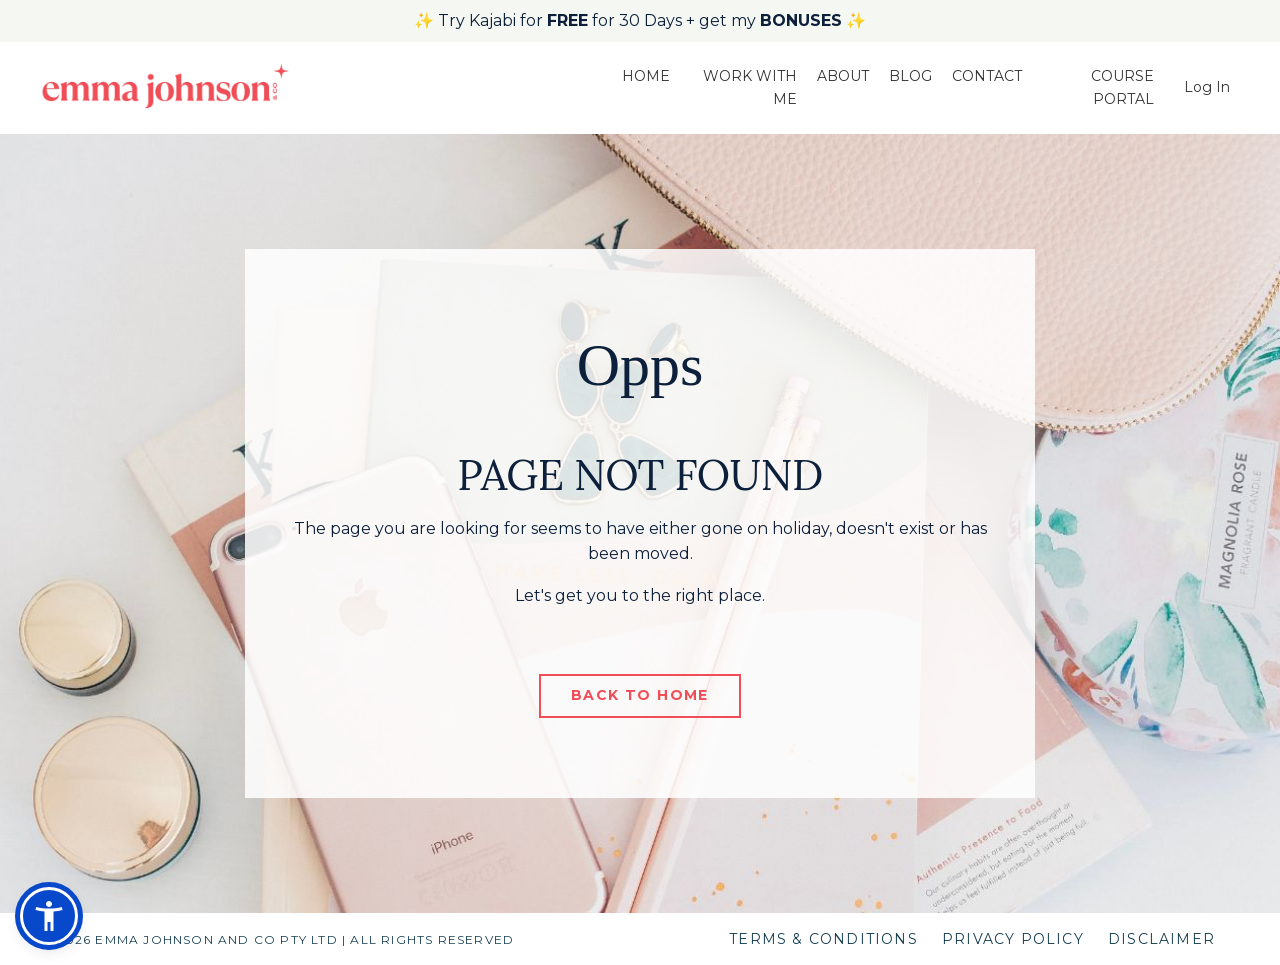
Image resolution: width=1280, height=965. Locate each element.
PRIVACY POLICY (1013, 939)
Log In (1207, 87)
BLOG (910, 76)
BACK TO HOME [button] (640, 695)
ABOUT (843, 76)
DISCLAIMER (1161, 939)
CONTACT (987, 76)
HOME (646, 76)
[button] (49, 916)
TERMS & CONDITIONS (823, 939)
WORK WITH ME (750, 87)
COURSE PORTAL (1122, 87)
